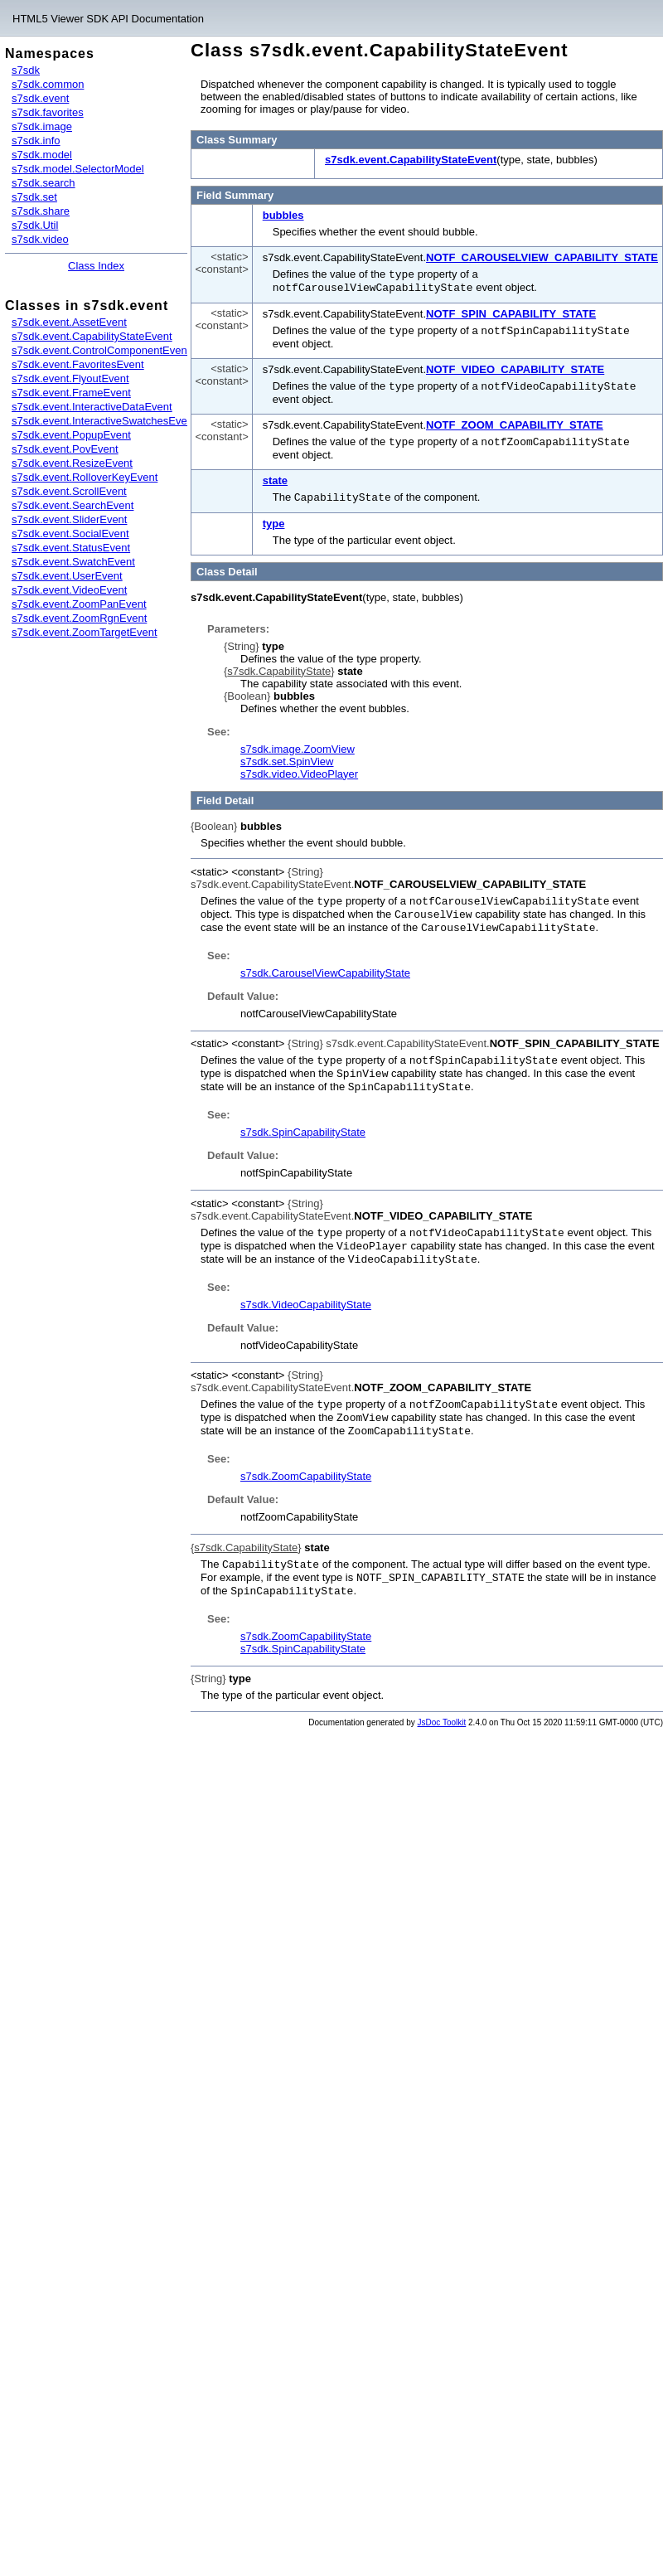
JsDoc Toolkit (442, 1705)
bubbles (283, 215)
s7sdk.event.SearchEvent (72, 505)
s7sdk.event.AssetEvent (69, 322)
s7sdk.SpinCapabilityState (302, 1122)
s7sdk (26, 70)
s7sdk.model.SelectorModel (78, 169)
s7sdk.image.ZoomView (297, 744)
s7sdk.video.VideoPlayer (299, 769)
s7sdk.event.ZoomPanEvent (79, 604)
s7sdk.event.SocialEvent (70, 533)
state (275, 476)
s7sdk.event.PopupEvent (71, 435)
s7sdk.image (42, 126)
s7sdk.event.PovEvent (65, 449)
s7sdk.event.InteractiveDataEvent (92, 406)
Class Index (96, 266)
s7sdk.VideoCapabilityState (305, 1292)
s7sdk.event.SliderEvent (69, 519)
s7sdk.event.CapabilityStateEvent (92, 336)
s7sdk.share (41, 211)
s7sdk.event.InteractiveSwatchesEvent (104, 421)
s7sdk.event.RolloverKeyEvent (84, 477)
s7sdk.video (40, 239)
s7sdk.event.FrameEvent (71, 392)
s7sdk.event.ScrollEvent (69, 491)
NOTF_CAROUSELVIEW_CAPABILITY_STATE (542, 257)
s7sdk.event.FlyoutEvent (70, 378)
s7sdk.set (34, 197)
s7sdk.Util (35, 225)
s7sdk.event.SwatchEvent (73, 561)
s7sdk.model (42, 154)
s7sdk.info (36, 140)
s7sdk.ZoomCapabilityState (305, 1461)
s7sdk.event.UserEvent (67, 576)
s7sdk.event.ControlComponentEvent (101, 350)
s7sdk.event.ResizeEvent (72, 463)
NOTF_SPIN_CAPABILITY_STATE (511, 312)
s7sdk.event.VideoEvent (69, 590)
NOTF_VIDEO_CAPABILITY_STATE (515, 367)
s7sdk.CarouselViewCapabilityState (325, 965)
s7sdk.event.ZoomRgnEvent (79, 618)
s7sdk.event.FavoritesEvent (78, 364)
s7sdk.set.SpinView (287, 756)
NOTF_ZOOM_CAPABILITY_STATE (514, 421)
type (274, 518)
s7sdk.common (48, 84)
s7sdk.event (40, 98)
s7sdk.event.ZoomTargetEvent (84, 632)
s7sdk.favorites (48, 112)
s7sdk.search (43, 183)
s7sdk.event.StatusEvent (71, 547)
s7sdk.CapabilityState (279, 666)
